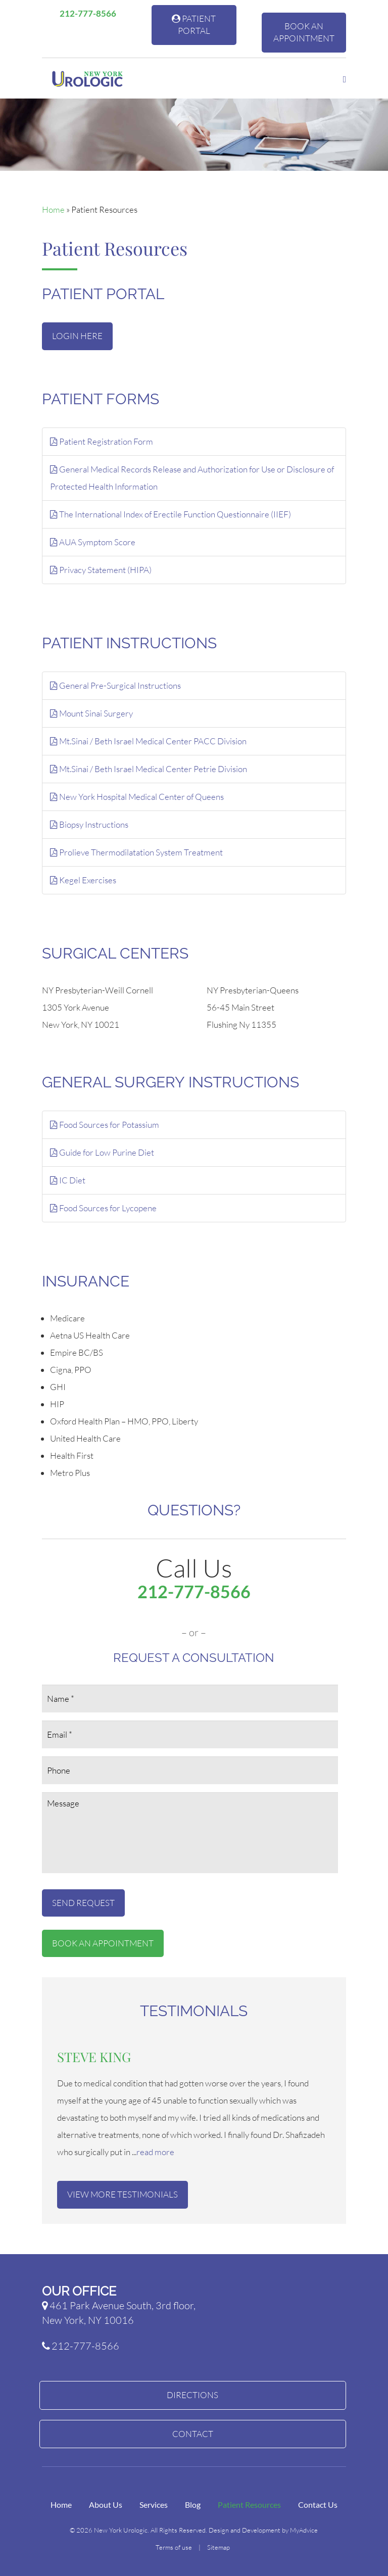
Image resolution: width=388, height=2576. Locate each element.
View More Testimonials (122, 2194)
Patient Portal (194, 24)
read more (155, 2151)
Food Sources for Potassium (104, 1124)
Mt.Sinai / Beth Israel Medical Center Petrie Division (148, 769)
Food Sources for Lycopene (103, 1208)
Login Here (77, 335)
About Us (105, 2504)
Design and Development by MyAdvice (263, 2530)
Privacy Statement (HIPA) (101, 569)
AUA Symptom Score (92, 542)
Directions (192, 2395)
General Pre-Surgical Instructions (115, 685)
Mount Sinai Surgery (91, 713)
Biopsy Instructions (89, 824)
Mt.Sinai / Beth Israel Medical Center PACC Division (148, 741)
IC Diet (67, 1180)
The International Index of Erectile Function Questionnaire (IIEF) (170, 514)
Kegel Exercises (83, 880)
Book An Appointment (303, 32)
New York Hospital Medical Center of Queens (137, 796)
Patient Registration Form (101, 441)
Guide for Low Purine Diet (102, 1152)
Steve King (94, 2057)
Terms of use (174, 2547)
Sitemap (218, 2547)
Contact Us (317, 2504)
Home (53, 209)
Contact (192, 2433)
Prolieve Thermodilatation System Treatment (136, 852)
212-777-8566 (84, 13)
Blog (193, 2504)
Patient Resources (249, 2504)
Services (153, 2504)
